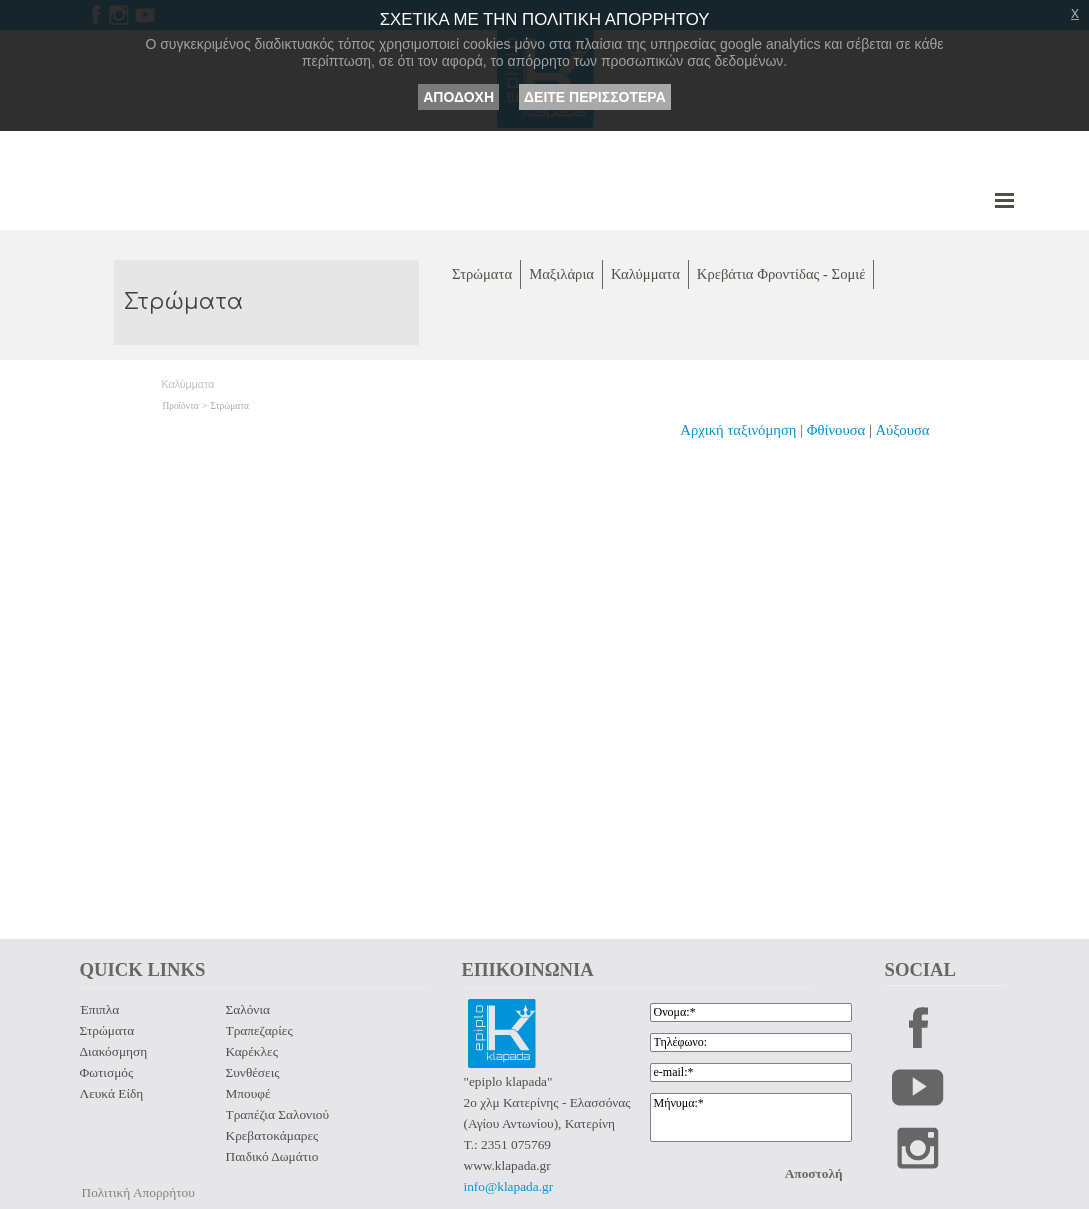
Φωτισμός (107, 1072)
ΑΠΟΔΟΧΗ (458, 97)
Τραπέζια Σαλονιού (277, 1114)
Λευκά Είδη (112, 1093)
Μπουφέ (248, 1093)
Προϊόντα (181, 406)
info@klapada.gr (509, 1186)
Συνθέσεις (253, 1072)
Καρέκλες (252, 1051)
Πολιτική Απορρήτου (138, 1192)
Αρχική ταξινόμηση (738, 430)
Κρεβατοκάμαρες (272, 1135)
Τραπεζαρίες (259, 1030)
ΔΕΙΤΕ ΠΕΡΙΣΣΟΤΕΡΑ (595, 97)
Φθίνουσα (838, 430)
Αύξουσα (903, 430)
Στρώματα (230, 406)
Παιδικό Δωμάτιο (272, 1156)
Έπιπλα (100, 1009)
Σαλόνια (248, 1009)
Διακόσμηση (114, 1051)
